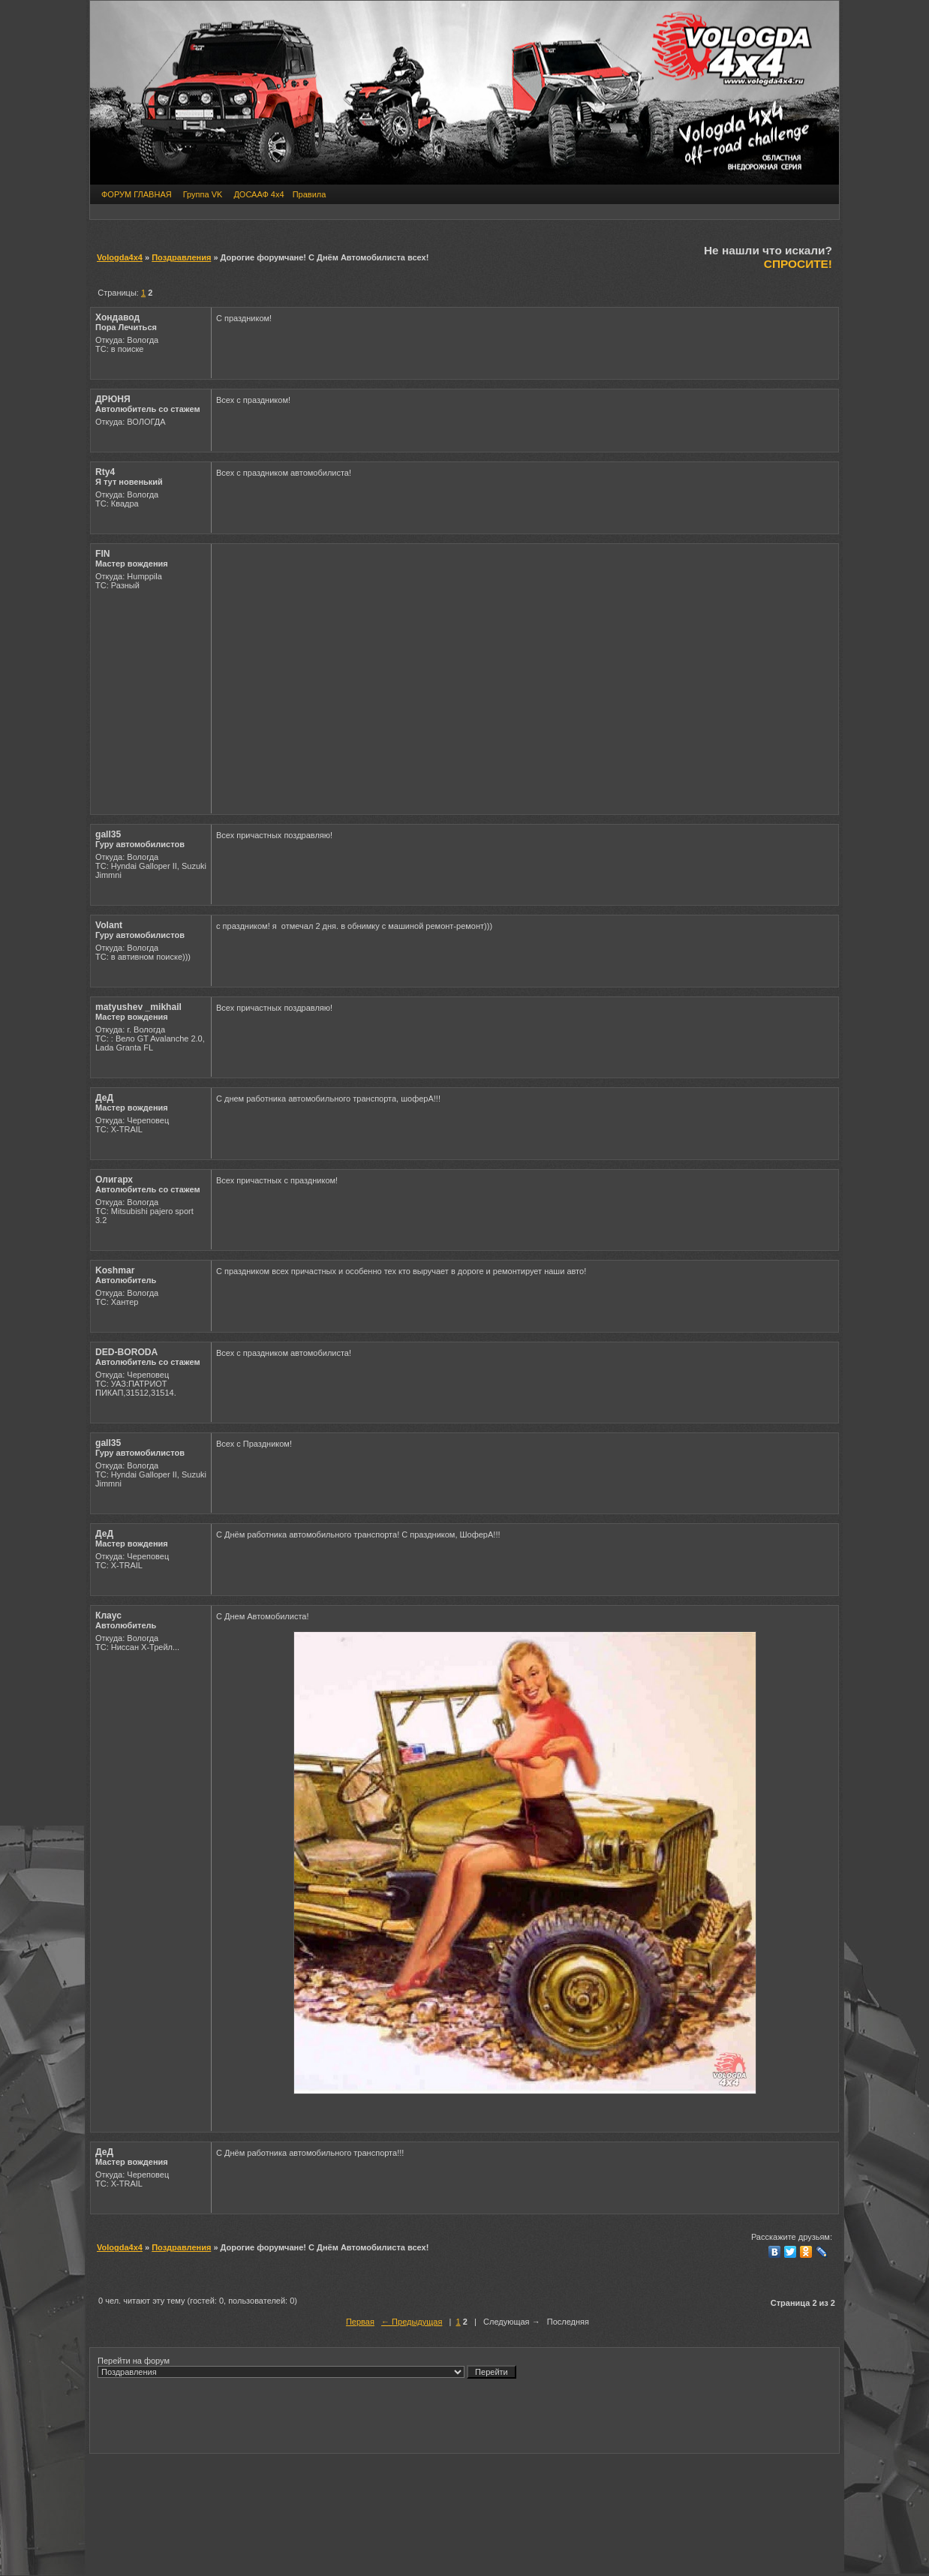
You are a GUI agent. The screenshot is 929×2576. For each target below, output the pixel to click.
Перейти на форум (307, 2367)
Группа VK (203, 194)
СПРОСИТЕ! (798, 263)
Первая (360, 2321)
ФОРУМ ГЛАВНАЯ (136, 194)
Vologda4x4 (120, 257)
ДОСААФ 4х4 (258, 194)
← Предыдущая (411, 2321)
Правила (309, 194)
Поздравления (181, 257)
